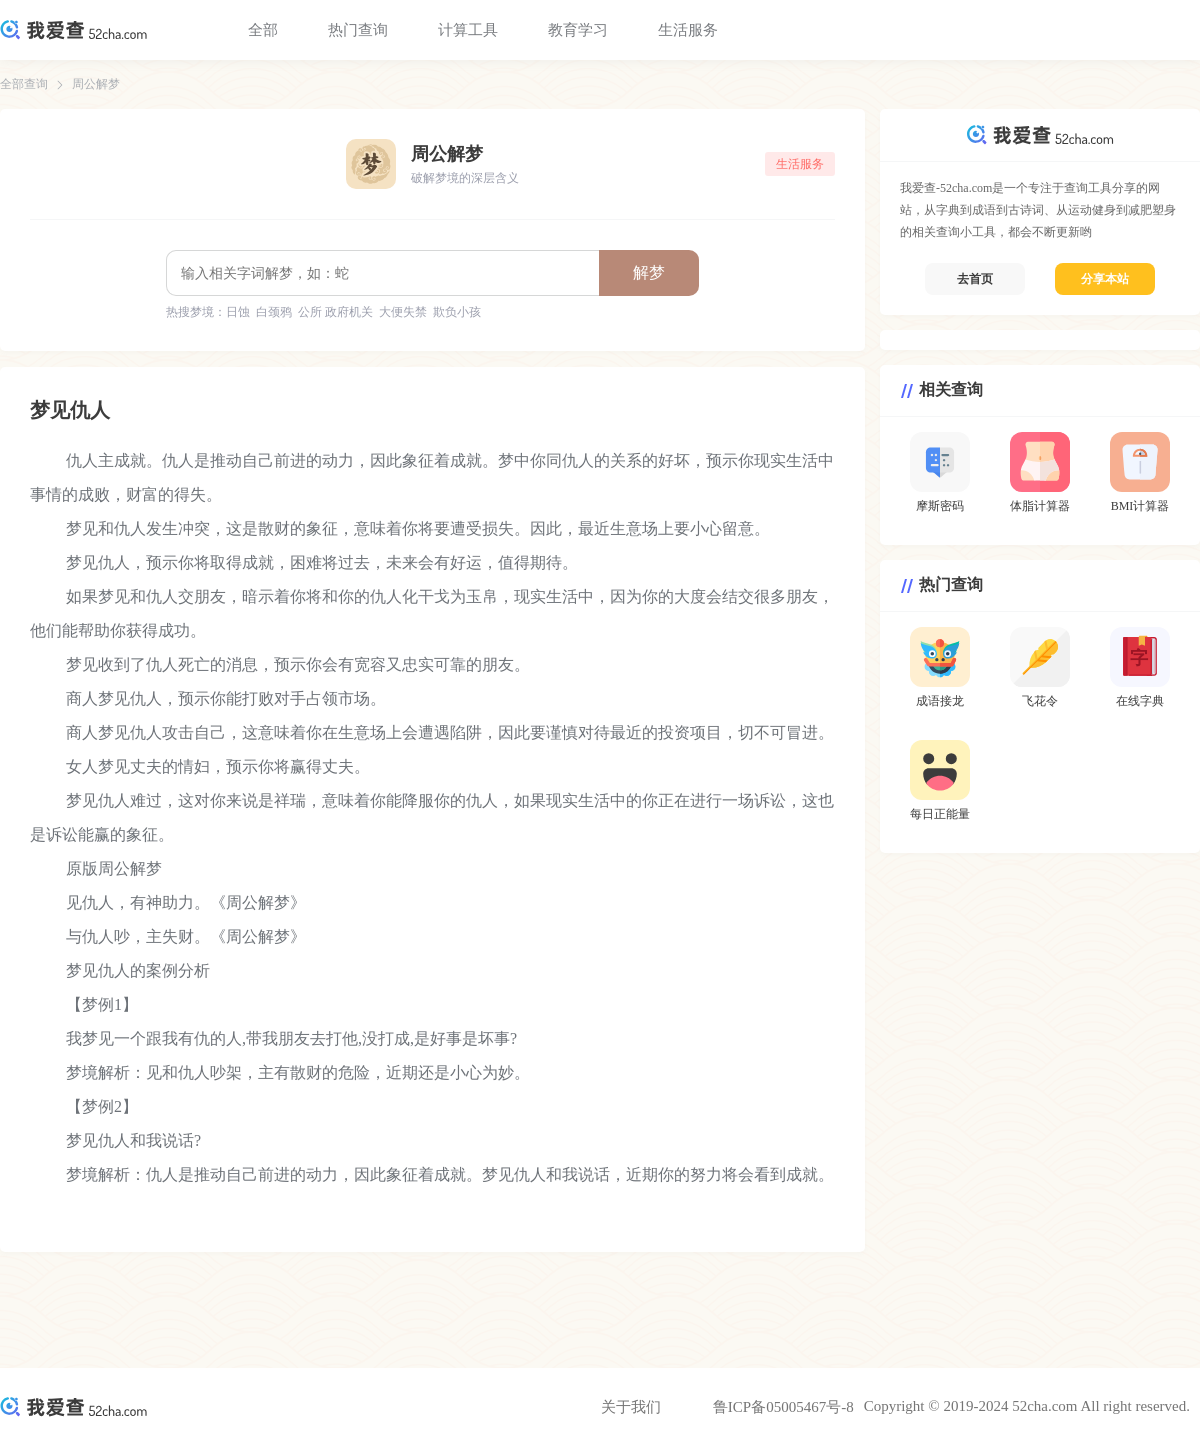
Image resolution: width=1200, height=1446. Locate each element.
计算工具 (468, 30)
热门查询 (358, 30)
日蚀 (238, 312)
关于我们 (631, 1407)
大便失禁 (403, 312)
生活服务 (688, 30)
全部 (263, 30)
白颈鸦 (274, 312)
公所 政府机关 (335, 312)
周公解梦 (96, 84)
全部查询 (24, 84)
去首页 (975, 279)
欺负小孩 (457, 312)
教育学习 (578, 30)
